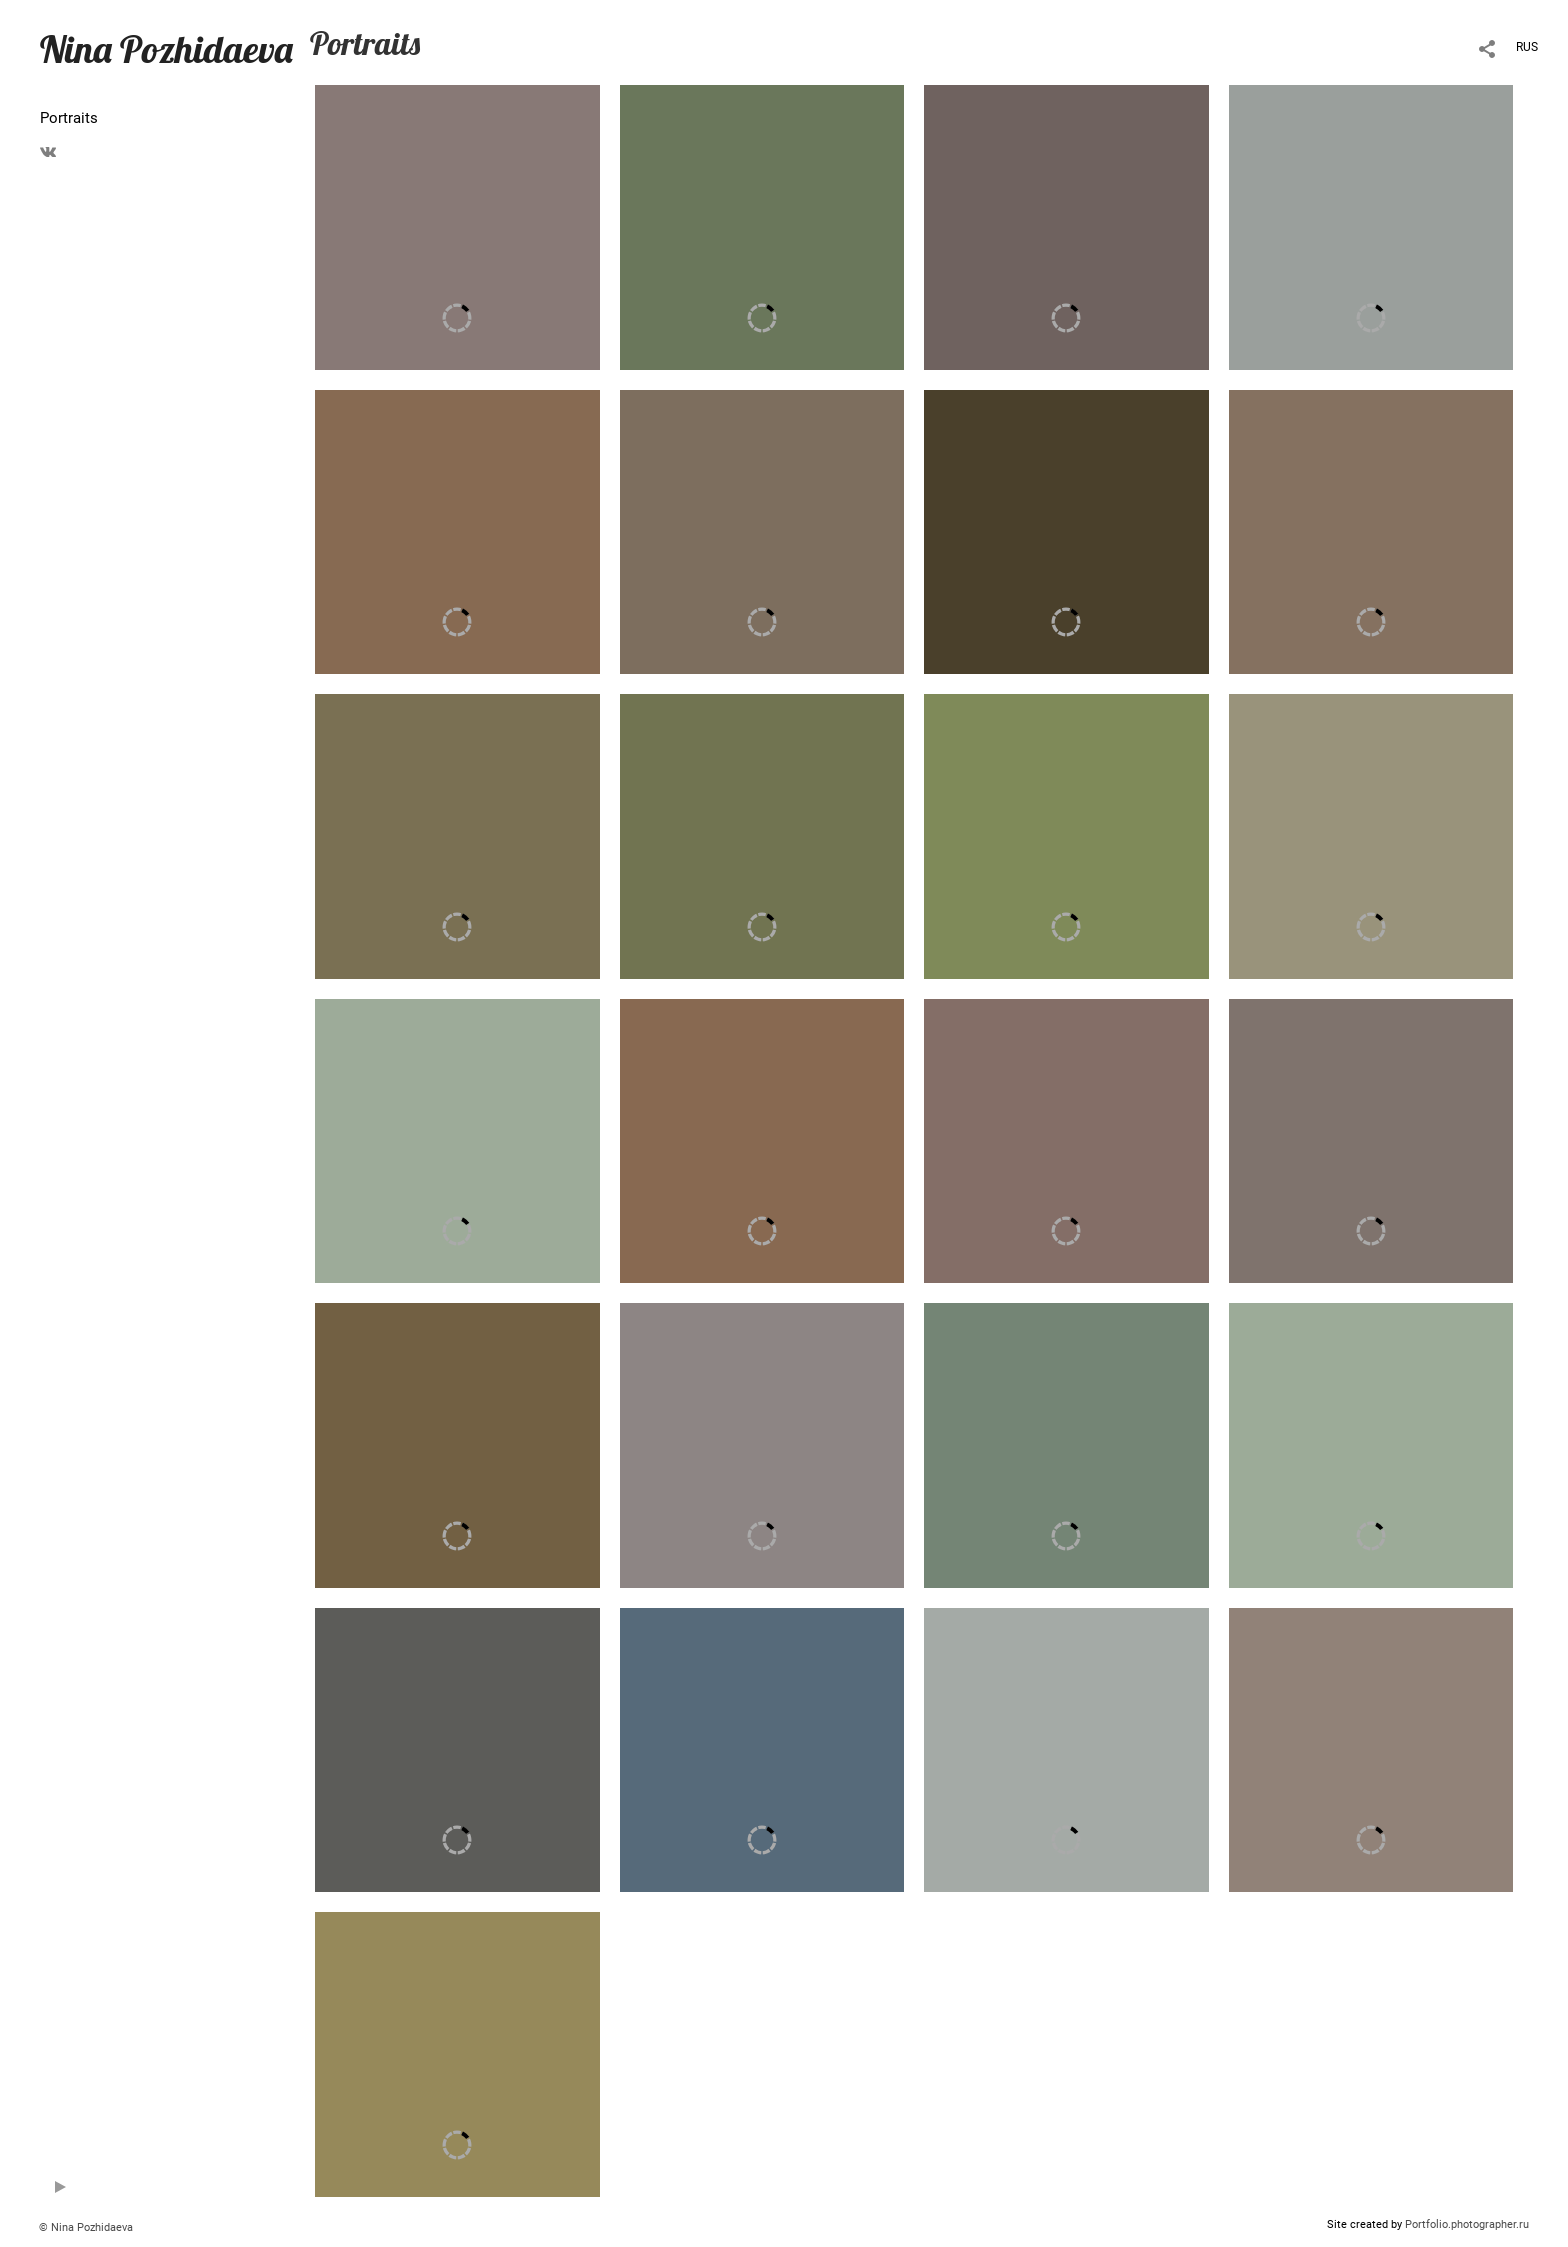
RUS (1527, 47)
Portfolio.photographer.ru (1467, 2224)
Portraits (69, 118)
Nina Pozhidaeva (166, 49)
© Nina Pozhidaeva (86, 2227)
